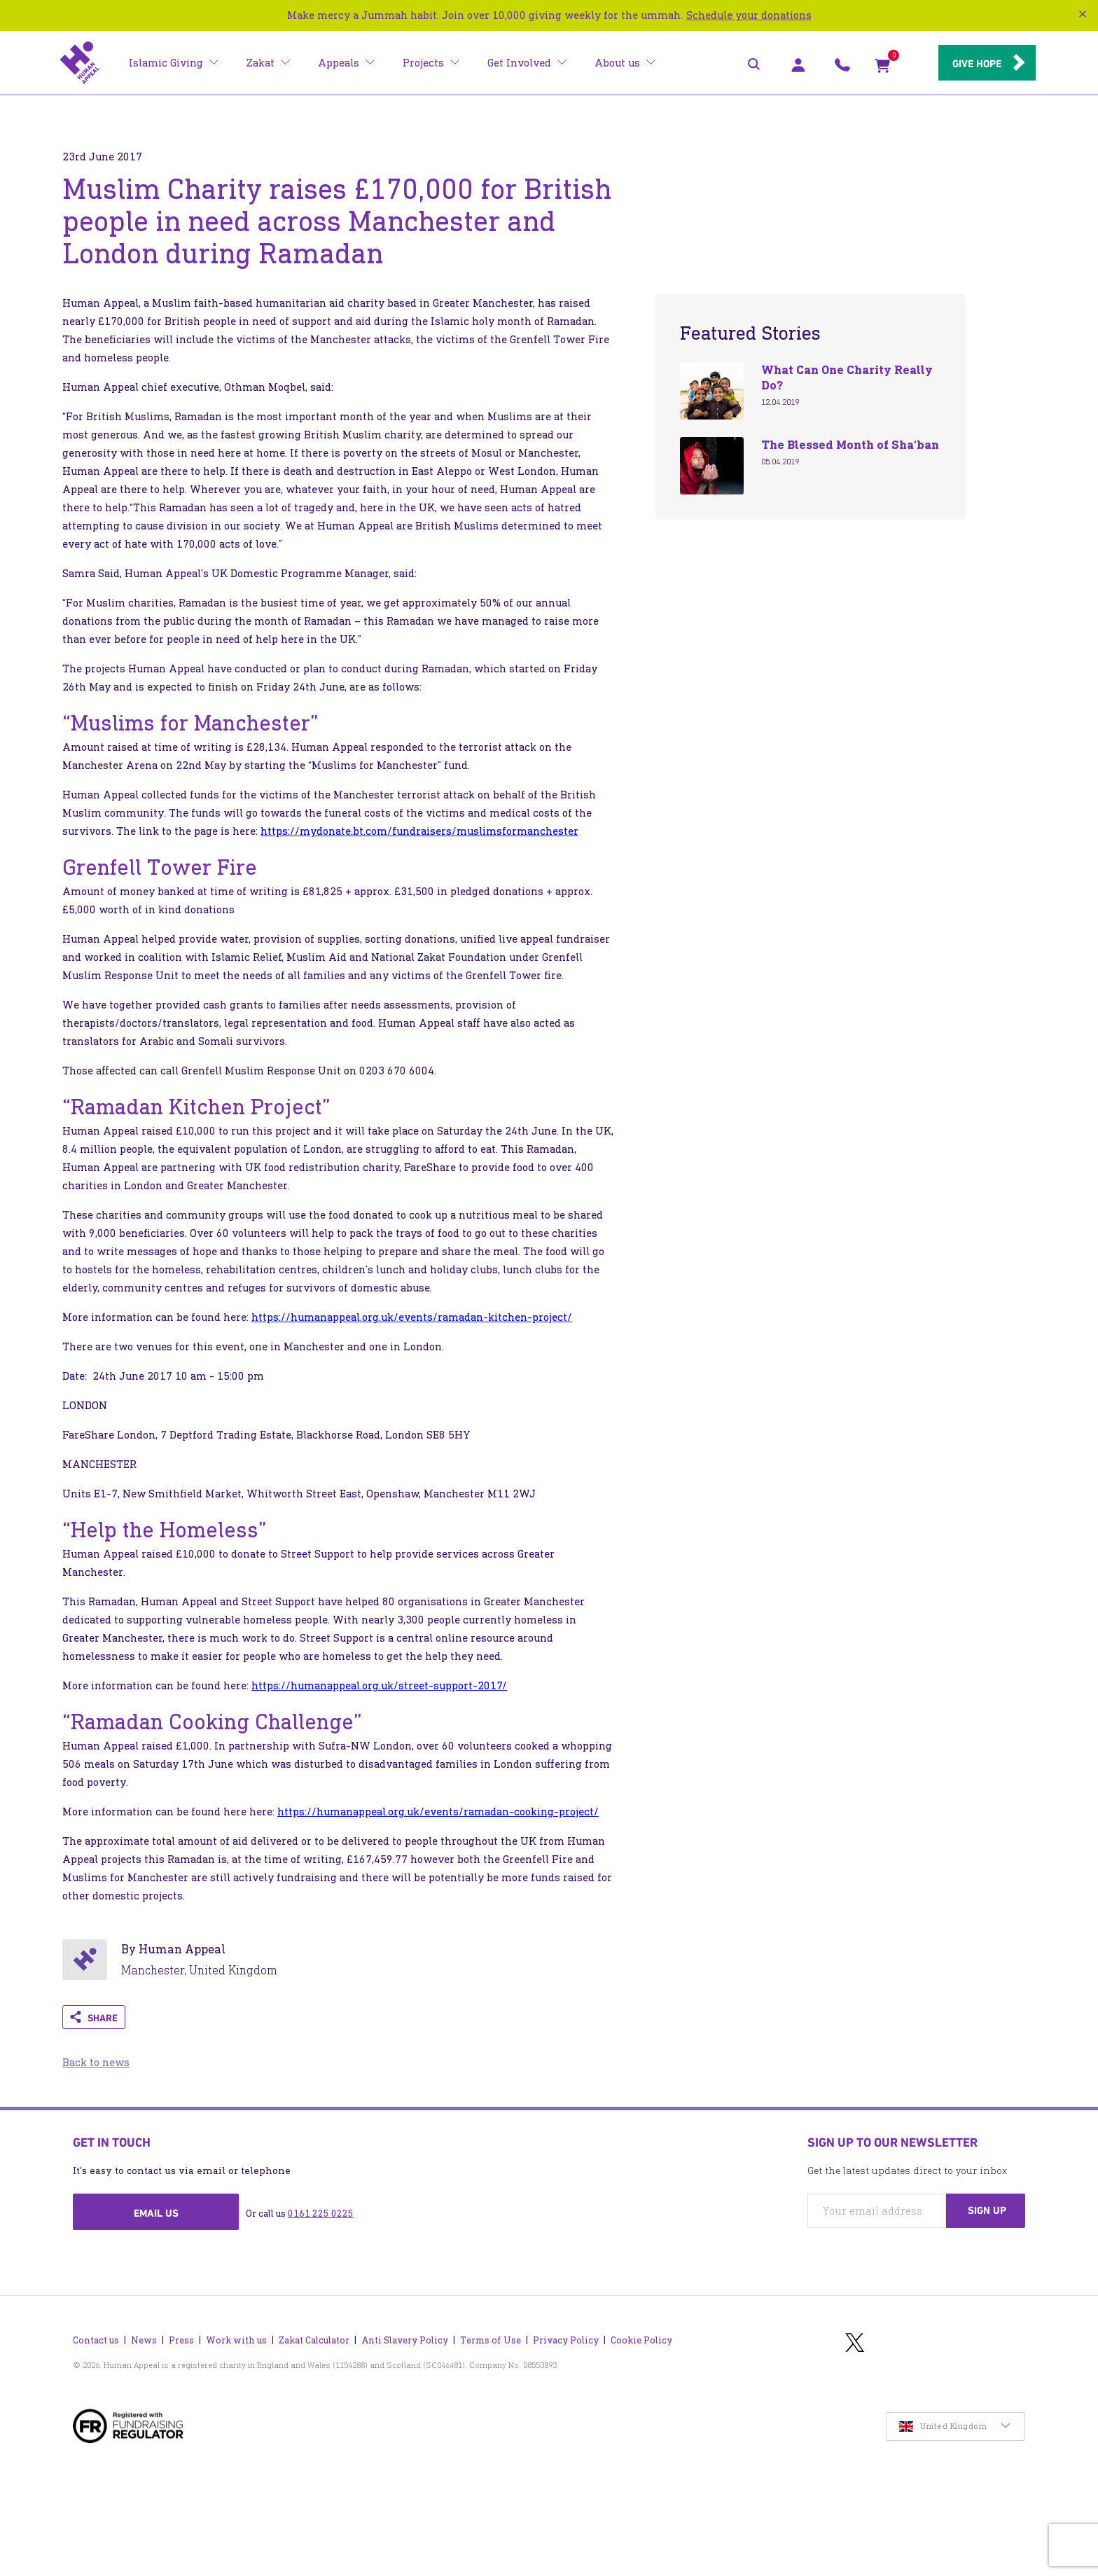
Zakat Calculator (314, 2340)
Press (181, 2340)
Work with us (236, 2340)
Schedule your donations (749, 15)
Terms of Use (490, 2340)
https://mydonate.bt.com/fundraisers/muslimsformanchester (419, 831)
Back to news (96, 2062)
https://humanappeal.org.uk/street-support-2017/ (379, 1685)
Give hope (976, 63)
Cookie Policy (641, 2340)
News (144, 2340)
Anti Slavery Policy (404, 2340)
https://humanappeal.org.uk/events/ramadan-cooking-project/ (438, 1811)
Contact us (96, 2340)
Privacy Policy (566, 2340)
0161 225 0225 (321, 2214)
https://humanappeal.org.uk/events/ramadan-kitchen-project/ (411, 1317)
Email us (156, 2213)
